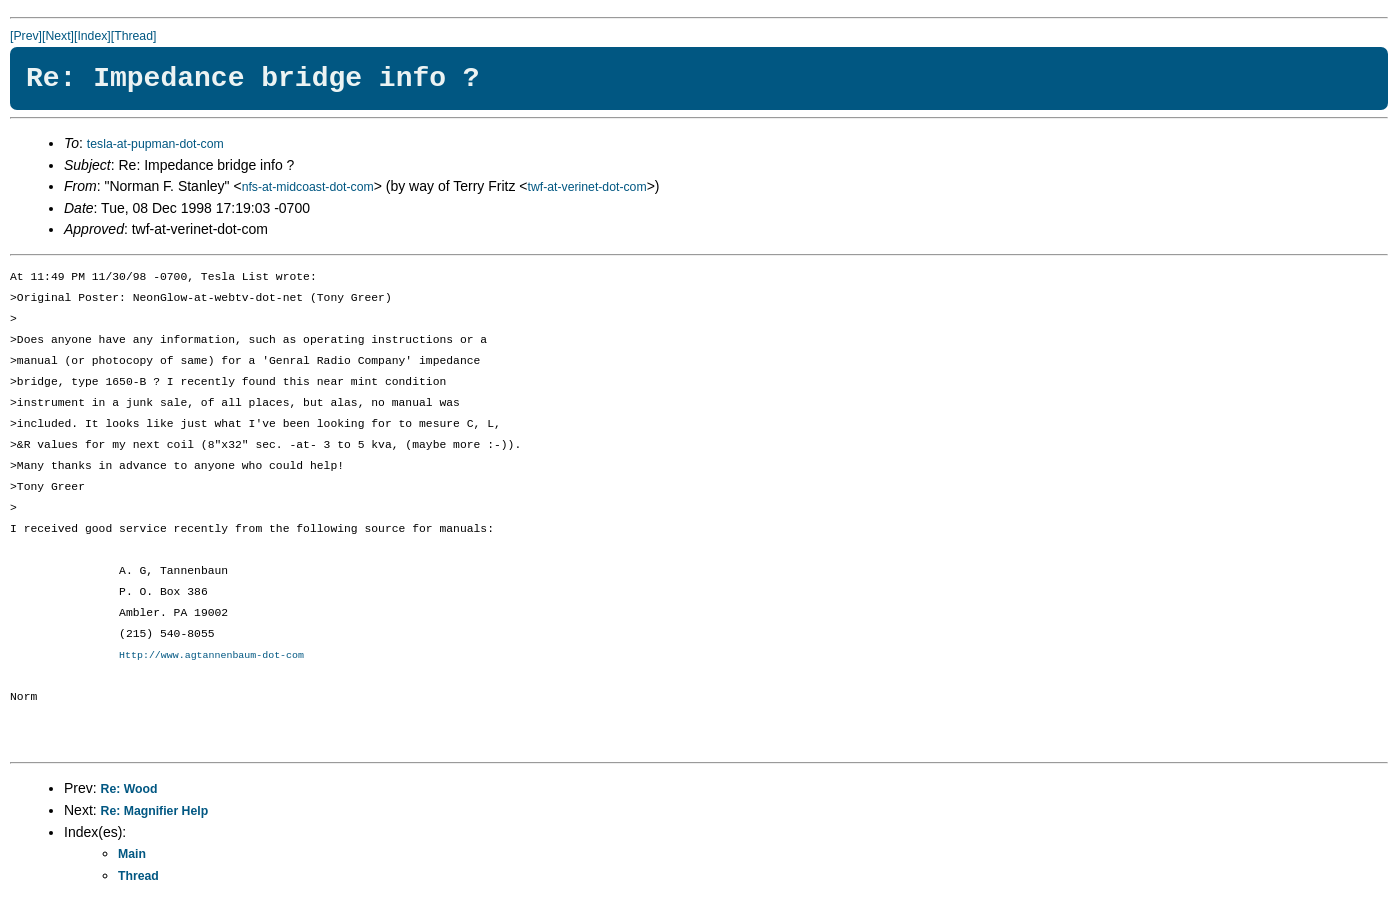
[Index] (92, 36)
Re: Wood (129, 790)
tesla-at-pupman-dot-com (155, 144)
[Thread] (134, 36)
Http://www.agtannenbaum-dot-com (211, 656)
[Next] (58, 36)
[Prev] (26, 36)
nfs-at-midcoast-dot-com (308, 187)
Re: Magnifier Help (155, 812)
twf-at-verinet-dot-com (586, 187)
